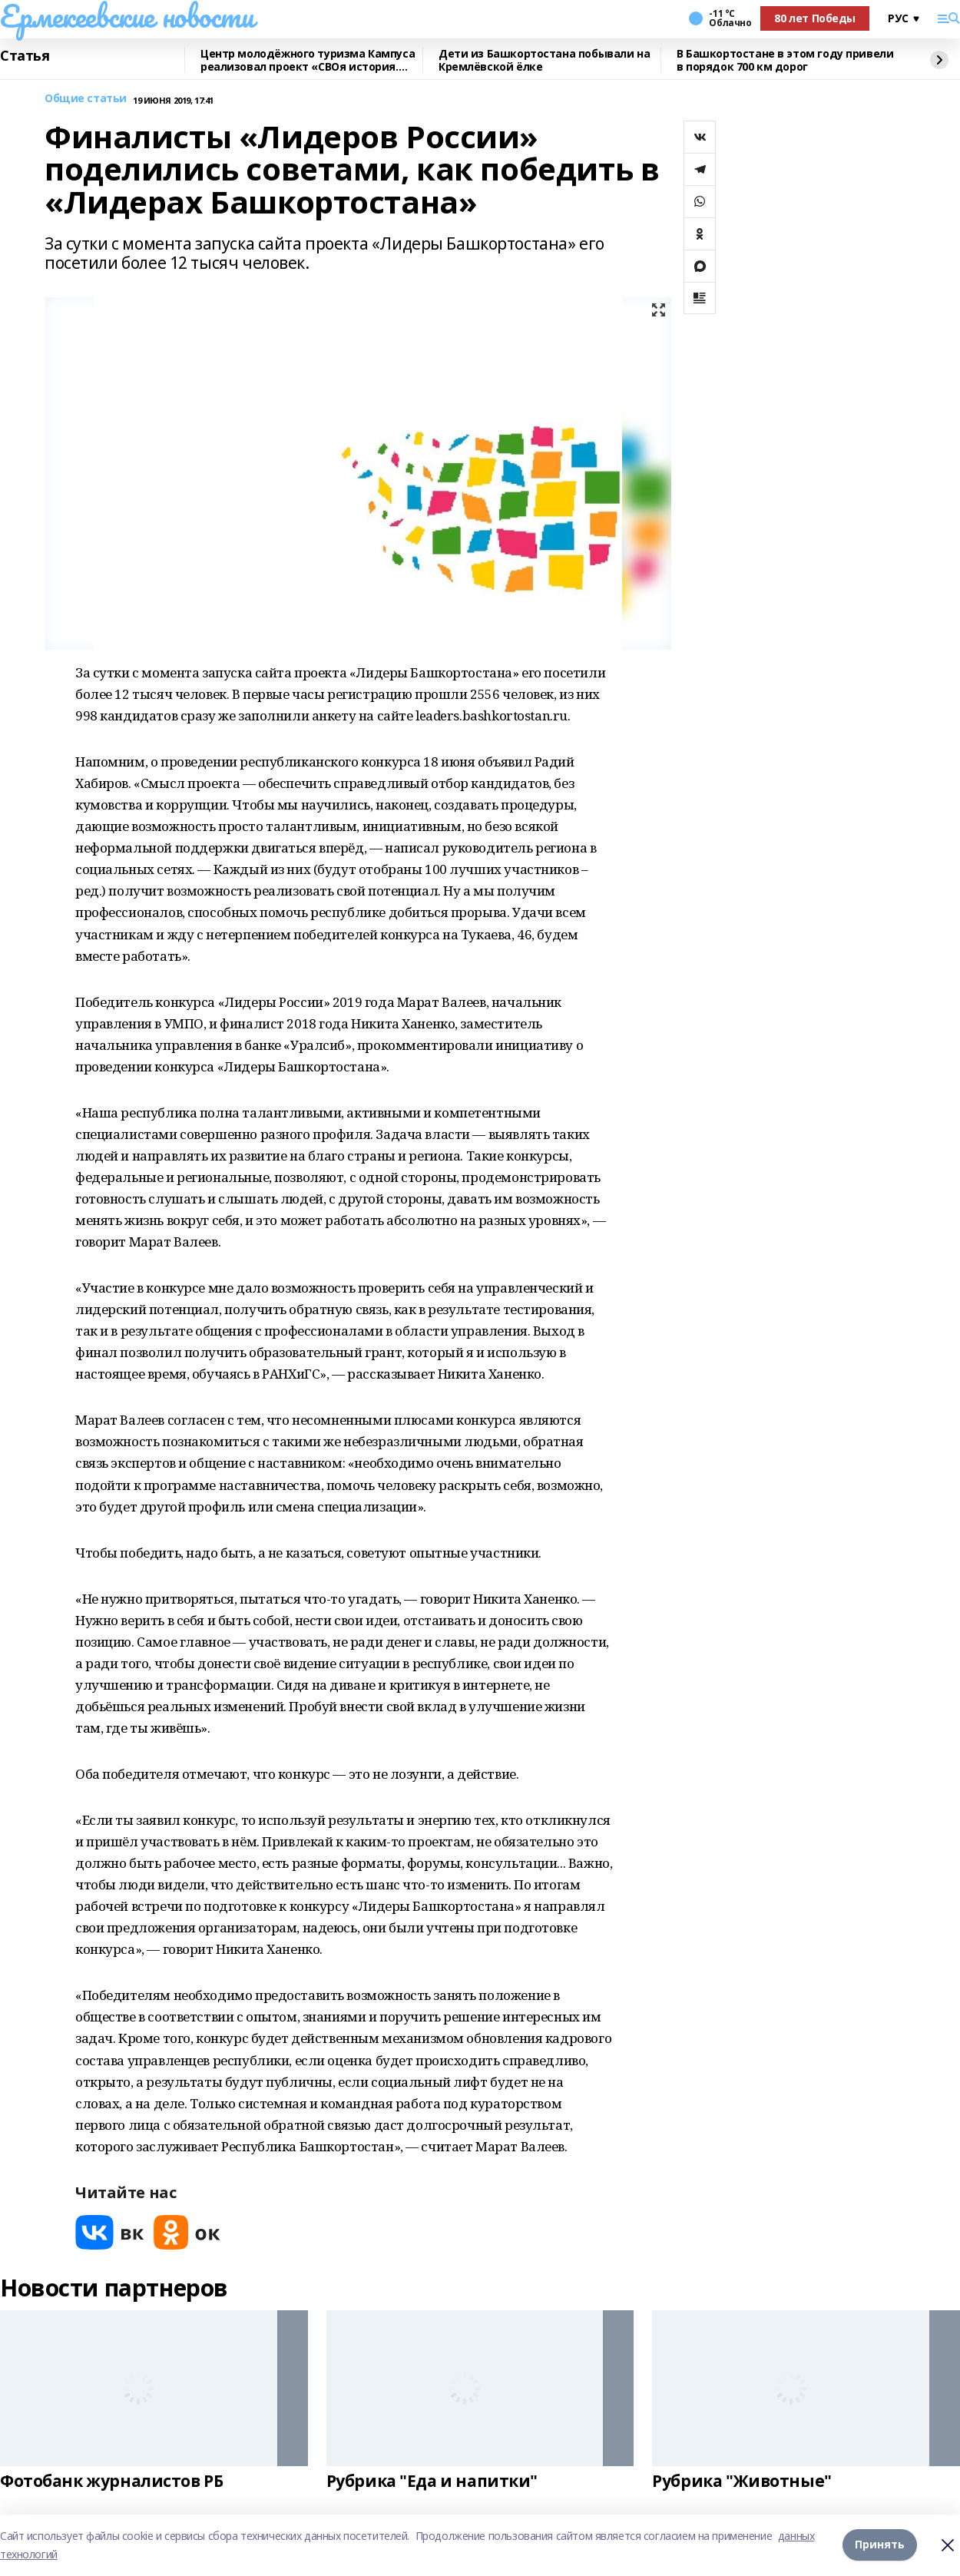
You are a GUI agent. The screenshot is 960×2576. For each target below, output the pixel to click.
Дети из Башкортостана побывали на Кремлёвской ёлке (544, 60)
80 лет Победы (815, 18)
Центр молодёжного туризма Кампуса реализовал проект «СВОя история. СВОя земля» (307, 60)
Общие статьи (86, 98)
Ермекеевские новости (127, 16)
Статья (24, 56)
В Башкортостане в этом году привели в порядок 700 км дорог (785, 60)
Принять (880, 2545)
